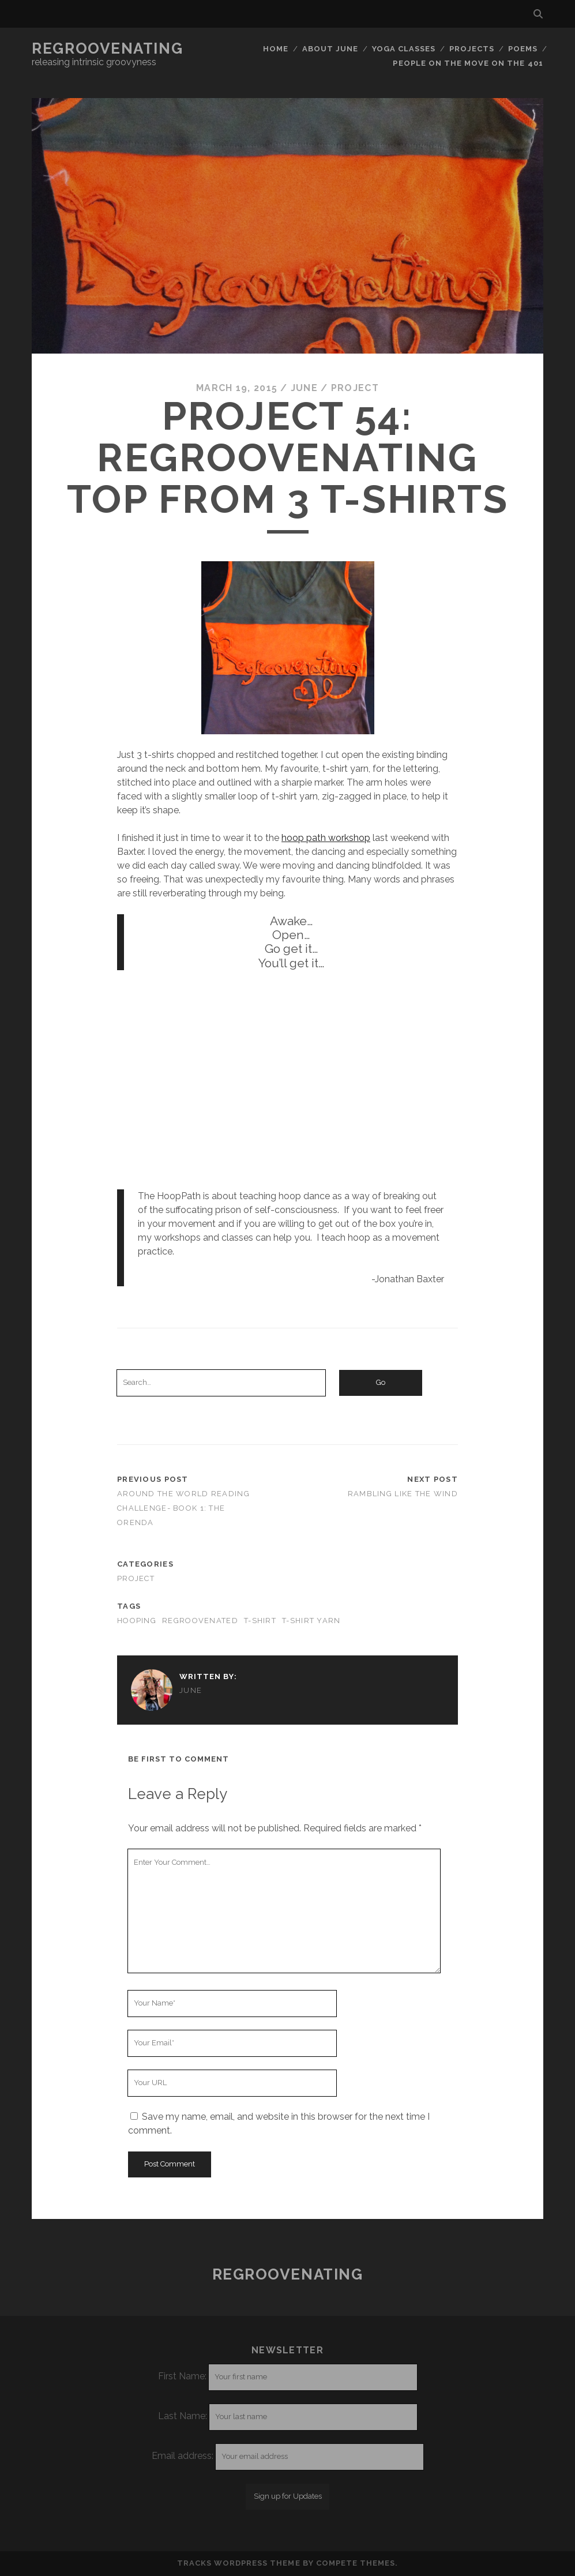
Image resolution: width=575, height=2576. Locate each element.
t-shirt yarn (311, 1620)
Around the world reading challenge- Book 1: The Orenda (183, 1508)
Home (275, 48)
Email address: (184, 2455)
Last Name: (182, 2415)
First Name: (182, 2376)
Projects (471, 48)
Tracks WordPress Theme (238, 2563)
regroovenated (200, 1620)
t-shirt (260, 1620)
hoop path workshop (325, 837)
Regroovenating (107, 48)
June (304, 387)
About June (330, 48)
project (355, 387)
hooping (136, 1620)
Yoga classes (404, 48)
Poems (523, 48)
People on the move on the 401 (468, 63)
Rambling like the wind (403, 1493)
